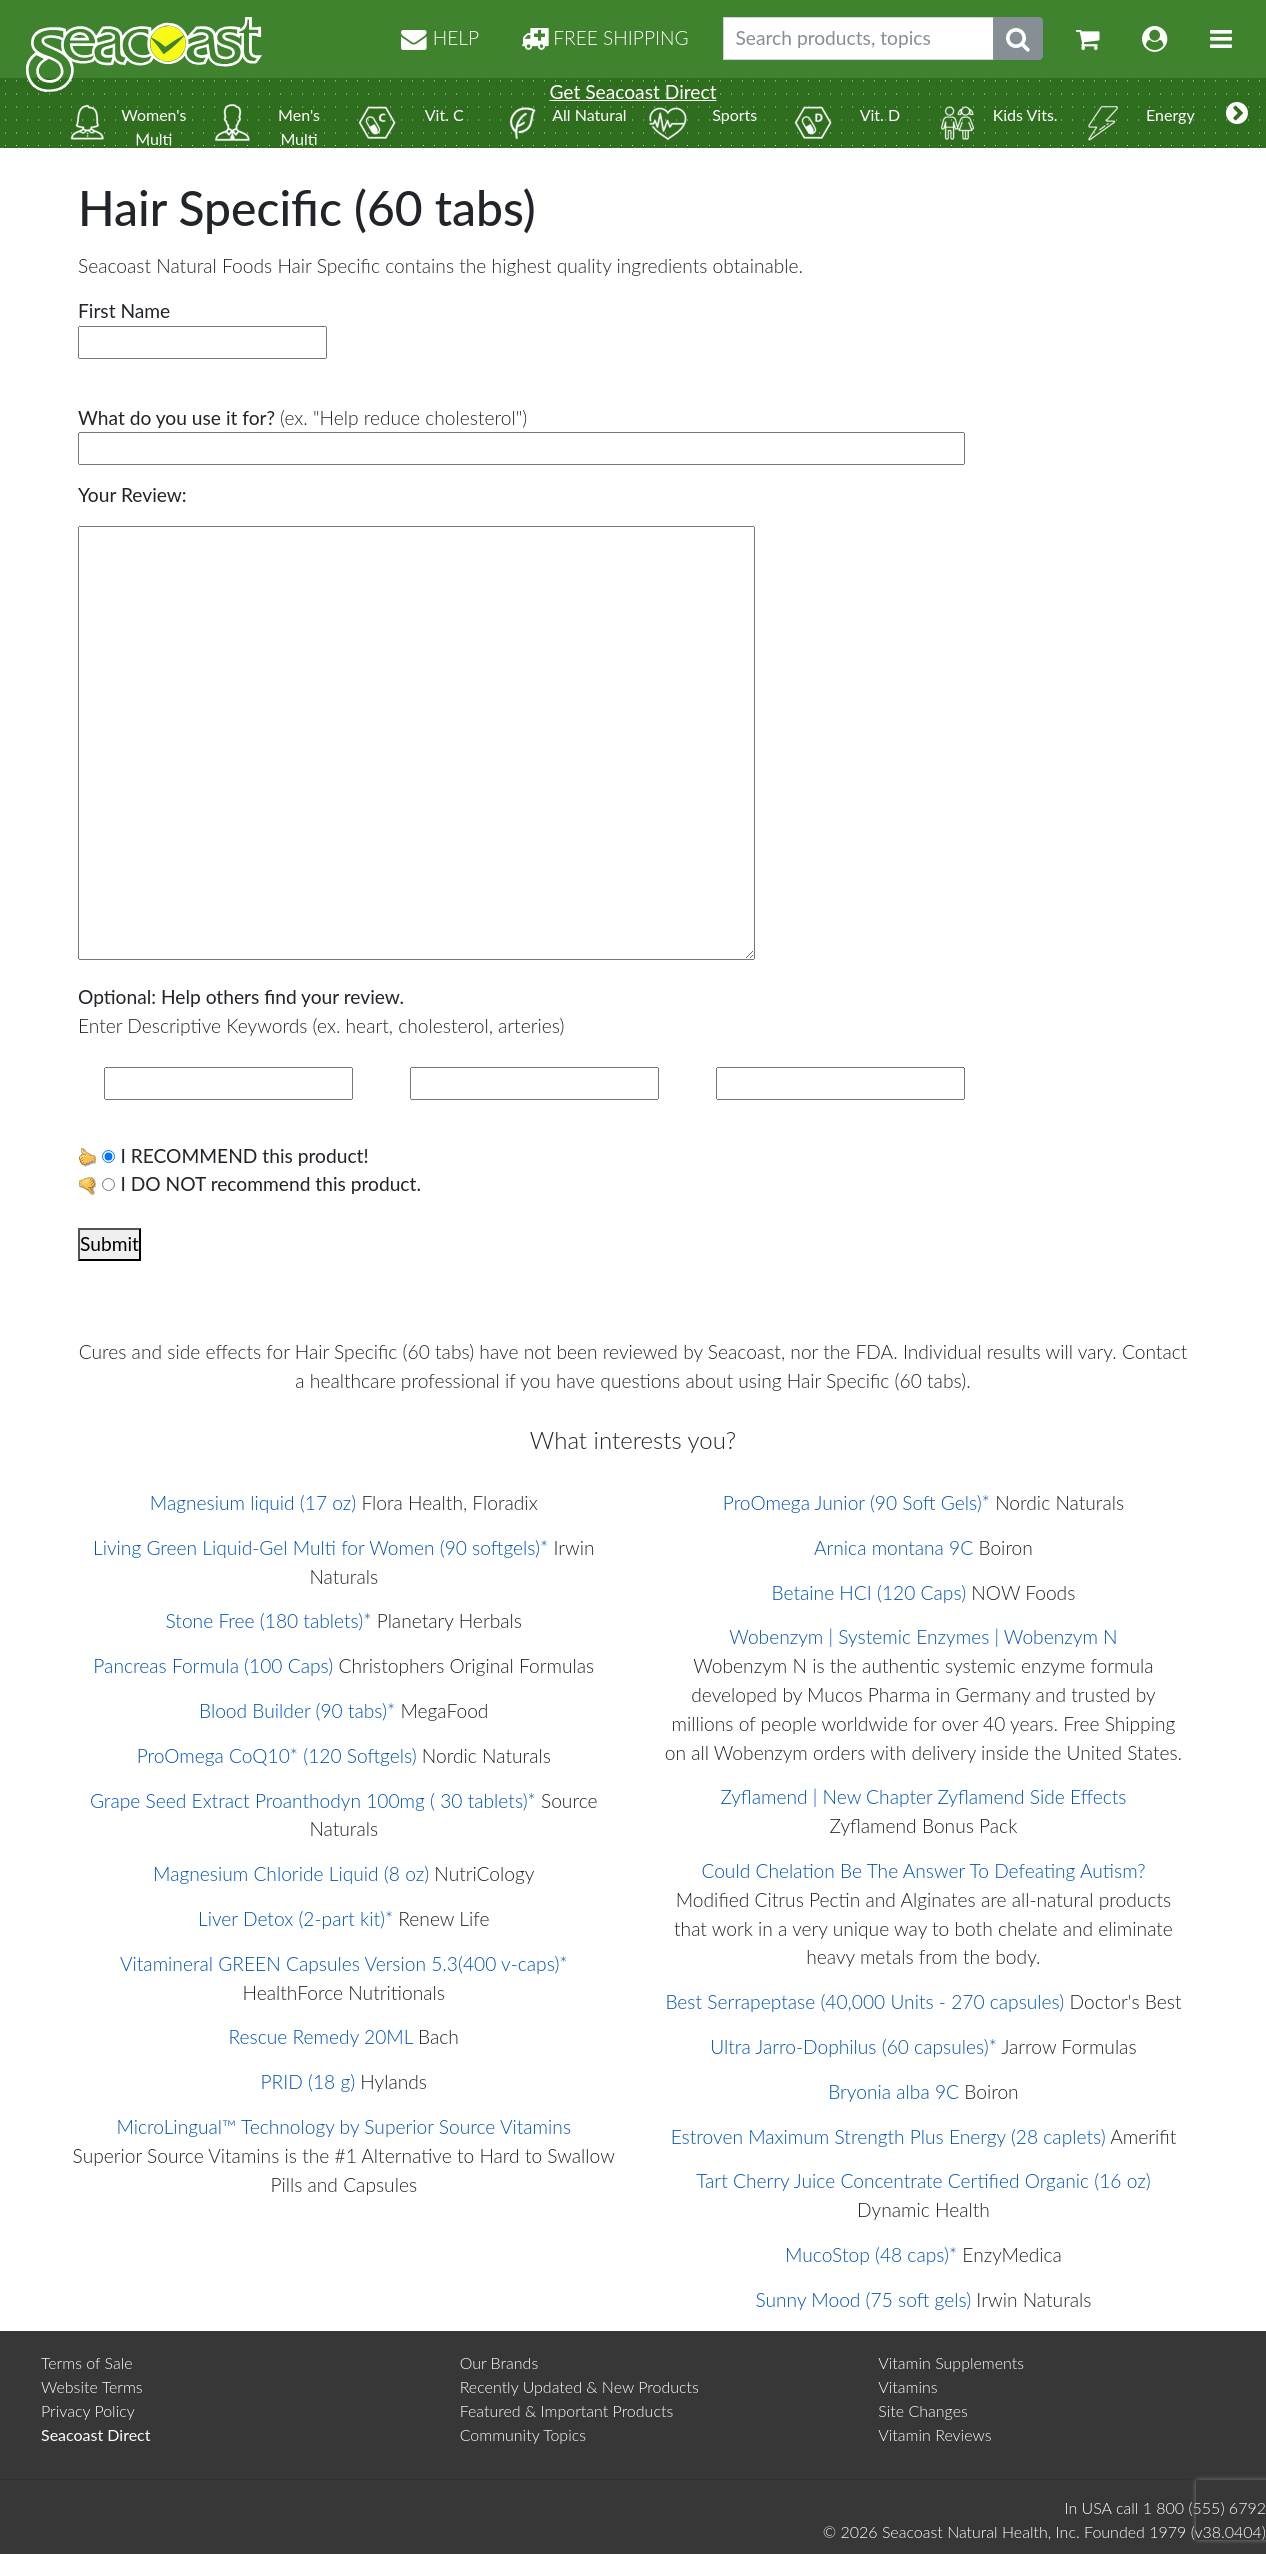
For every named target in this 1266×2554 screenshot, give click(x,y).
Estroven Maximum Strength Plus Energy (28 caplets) (888, 2136)
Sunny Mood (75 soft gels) (863, 2299)
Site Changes (923, 2410)
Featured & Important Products (567, 2410)
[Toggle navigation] (1221, 38)
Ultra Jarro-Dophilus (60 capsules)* (853, 2046)
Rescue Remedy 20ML (321, 2036)
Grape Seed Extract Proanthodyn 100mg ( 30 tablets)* (313, 1800)
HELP (440, 37)
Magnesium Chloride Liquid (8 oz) (291, 1873)
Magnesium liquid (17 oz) (253, 1502)
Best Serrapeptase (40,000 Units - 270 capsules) (864, 2001)
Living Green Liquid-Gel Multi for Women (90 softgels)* (320, 1547)
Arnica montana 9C (893, 1547)
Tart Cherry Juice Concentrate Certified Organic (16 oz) (923, 2180)
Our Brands (499, 2362)
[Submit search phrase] (1018, 38)
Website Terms (92, 2386)
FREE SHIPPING (605, 37)
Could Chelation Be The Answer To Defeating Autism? (923, 1870)
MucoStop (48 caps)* (871, 2254)
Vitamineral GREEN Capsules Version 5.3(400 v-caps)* (344, 1963)
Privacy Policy (88, 2410)
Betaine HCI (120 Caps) (869, 1592)
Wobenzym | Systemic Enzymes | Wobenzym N (923, 1636)
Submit (109, 1243)
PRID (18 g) (307, 2081)
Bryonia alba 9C (893, 2091)
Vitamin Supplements (951, 2362)
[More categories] (1237, 113)
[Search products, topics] (858, 38)
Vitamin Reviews (934, 2434)
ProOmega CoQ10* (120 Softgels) (277, 1755)
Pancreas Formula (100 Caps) (213, 1665)
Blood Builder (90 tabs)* (297, 1710)
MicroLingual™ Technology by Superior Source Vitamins (343, 2126)
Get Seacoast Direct (632, 91)
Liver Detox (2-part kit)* (295, 1918)
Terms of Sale (87, 2362)
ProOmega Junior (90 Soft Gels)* (856, 1502)
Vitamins (907, 2386)
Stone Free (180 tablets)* (269, 1620)
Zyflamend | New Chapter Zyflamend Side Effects (923, 1796)
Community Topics (523, 2434)
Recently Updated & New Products (579, 2386)
